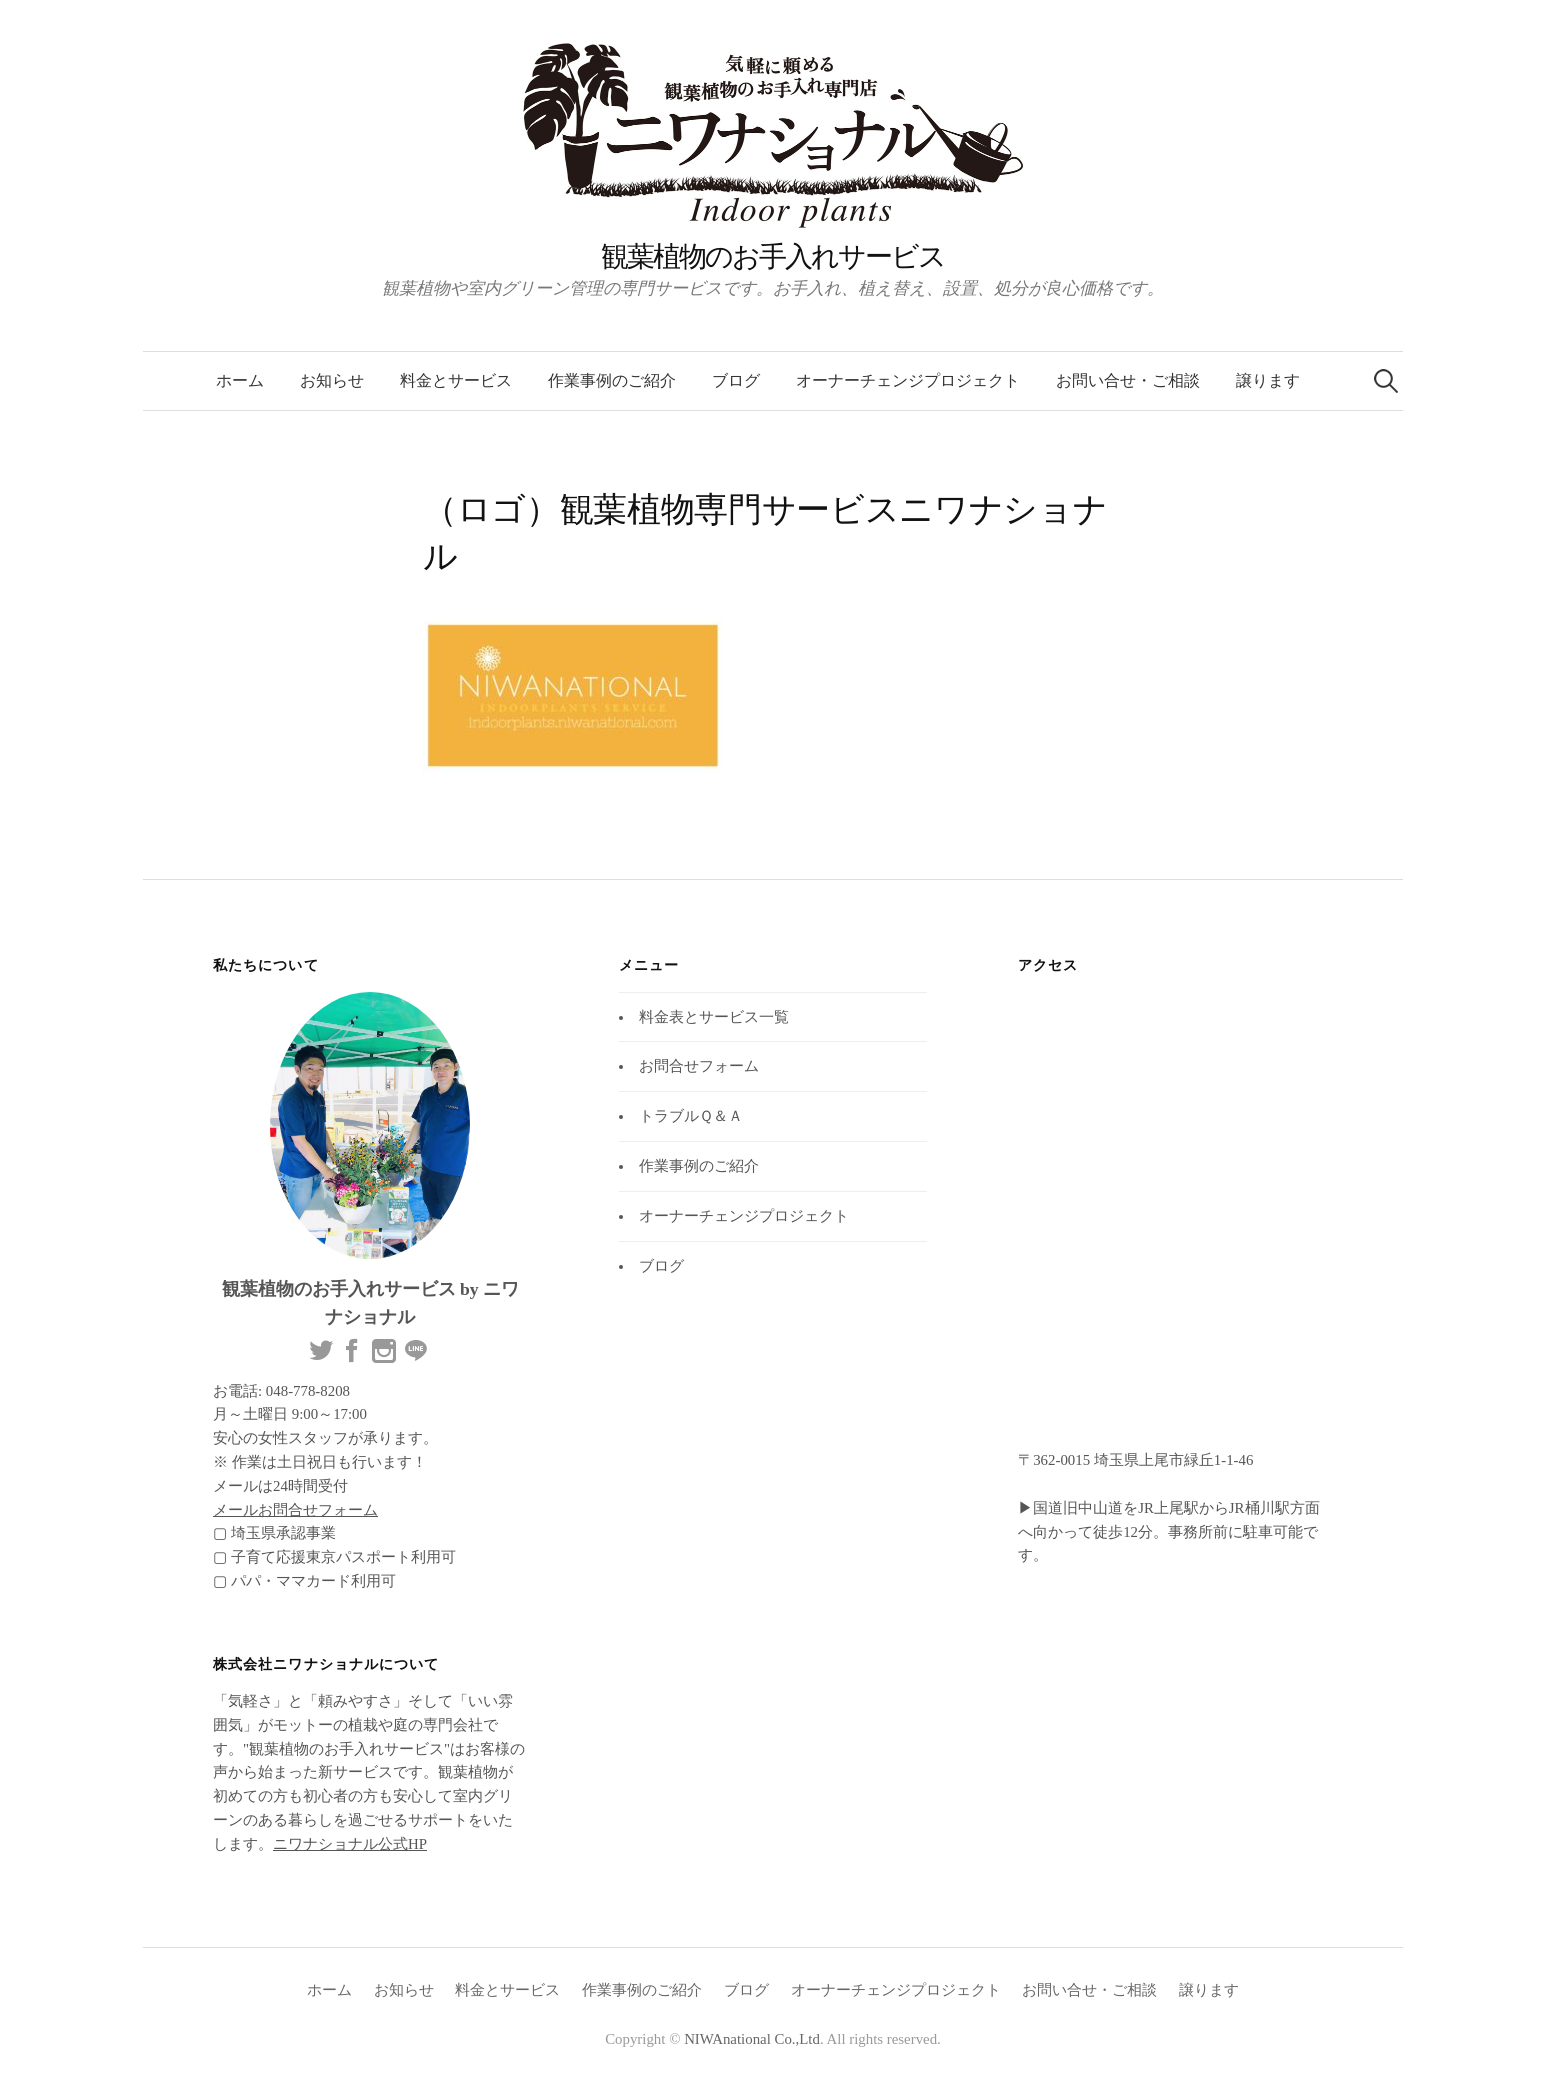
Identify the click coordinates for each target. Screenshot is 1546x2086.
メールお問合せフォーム (295, 1510)
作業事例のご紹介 (612, 380)
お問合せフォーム (699, 1066)
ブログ (736, 380)
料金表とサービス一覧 (714, 1017)
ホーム (240, 380)
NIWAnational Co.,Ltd (752, 2039)
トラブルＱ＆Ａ (691, 1116)
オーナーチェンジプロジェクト (908, 380)
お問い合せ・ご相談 (1128, 380)
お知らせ (332, 380)
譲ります (1268, 380)
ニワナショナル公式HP (350, 1844)
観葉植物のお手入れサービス (773, 256)
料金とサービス (456, 380)
